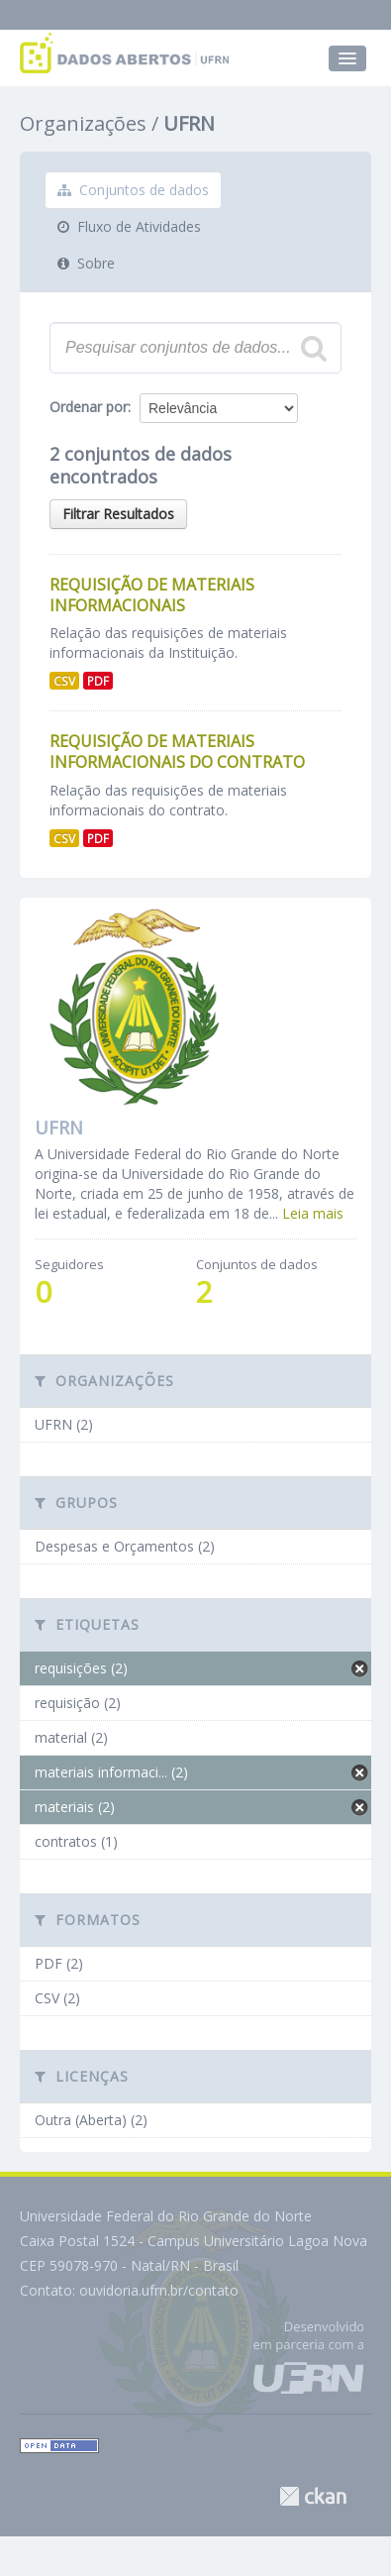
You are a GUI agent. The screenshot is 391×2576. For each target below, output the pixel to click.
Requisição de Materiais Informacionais (151, 595)
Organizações (83, 123)
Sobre (86, 263)
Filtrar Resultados (118, 513)
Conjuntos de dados (133, 189)
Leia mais (312, 1213)
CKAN (312, 2496)
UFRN (189, 123)
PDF (98, 681)
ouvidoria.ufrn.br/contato (159, 2290)
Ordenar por (88, 406)
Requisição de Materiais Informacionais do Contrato (177, 751)
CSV (64, 681)
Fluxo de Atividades (129, 226)
